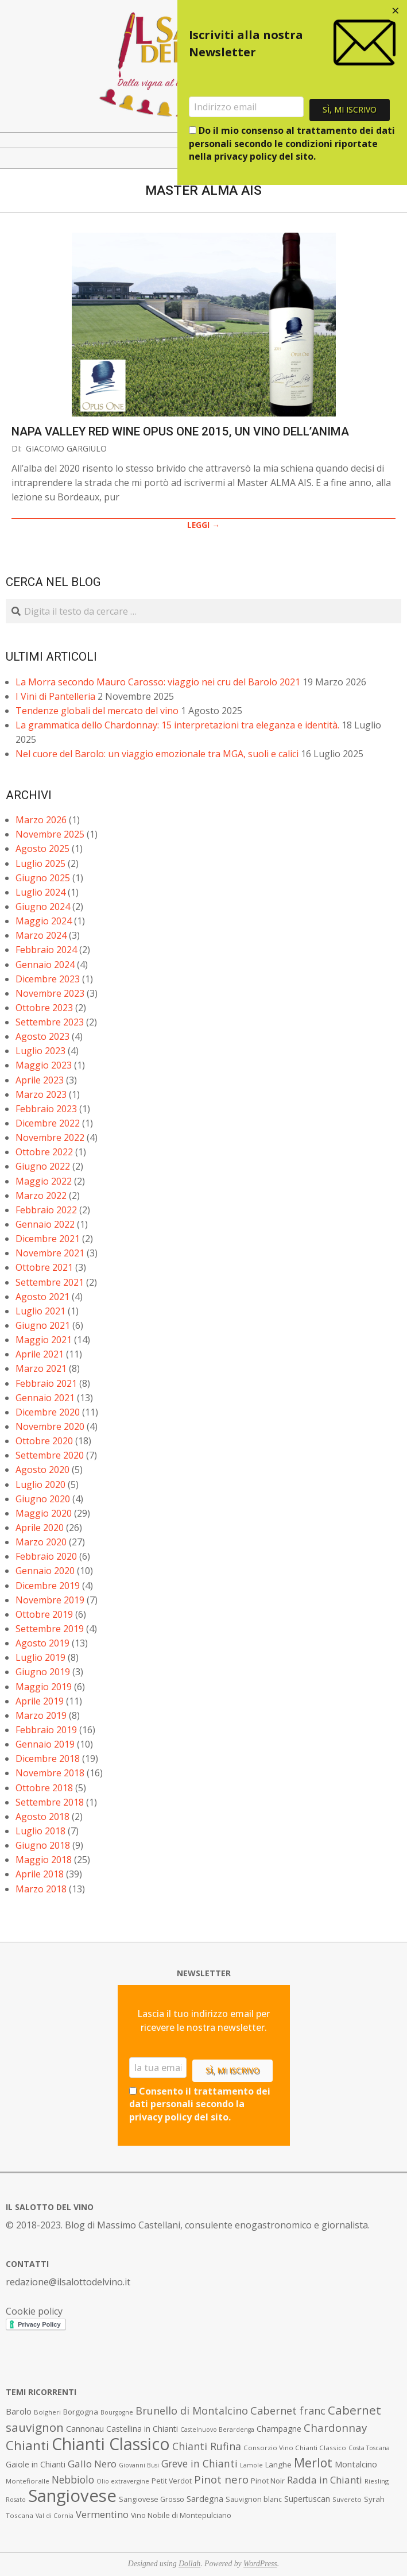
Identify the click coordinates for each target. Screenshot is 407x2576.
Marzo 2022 (41, 1195)
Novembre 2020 (49, 1426)
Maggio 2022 (43, 1181)
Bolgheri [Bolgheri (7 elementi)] (47, 2412)
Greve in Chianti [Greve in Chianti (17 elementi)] (199, 2463)
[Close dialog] (395, 11)
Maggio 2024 (43, 921)
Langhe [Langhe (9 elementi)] (278, 2464)
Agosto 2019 (42, 1643)
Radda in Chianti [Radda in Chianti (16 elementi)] (324, 2479)
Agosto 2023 (42, 1036)
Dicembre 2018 (47, 1758)
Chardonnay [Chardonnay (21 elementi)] (335, 2427)
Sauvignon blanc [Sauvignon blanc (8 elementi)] (254, 2499)
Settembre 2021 (49, 1282)
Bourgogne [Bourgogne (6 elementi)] (116, 2412)
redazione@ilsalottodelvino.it (68, 2282)
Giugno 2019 (42, 1671)
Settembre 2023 (49, 1022)
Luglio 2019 (40, 1657)
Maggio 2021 (43, 1339)
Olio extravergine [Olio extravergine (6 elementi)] (122, 2481)
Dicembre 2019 (47, 1585)
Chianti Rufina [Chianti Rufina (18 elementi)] (206, 2446)
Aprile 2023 (39, 1080)
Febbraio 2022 (46, 1210)
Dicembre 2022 (47, 1123)
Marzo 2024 (41, 935)
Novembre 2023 (49, 993)
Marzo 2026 (41, 819)
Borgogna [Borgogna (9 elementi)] (80, 2412)
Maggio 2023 (43, 1065)
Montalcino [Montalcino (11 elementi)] (356, 2464)
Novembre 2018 (49, 1773)
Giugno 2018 (42, 1845)
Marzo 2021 (41, 1368)
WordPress (260, 2563)
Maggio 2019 (43, 1686)
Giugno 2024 (42, 906)
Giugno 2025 (42, 877)
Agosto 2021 (42, 1296)
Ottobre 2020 (44, 1440)
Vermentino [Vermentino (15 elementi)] (102, 2514)
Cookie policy (34, 2311)
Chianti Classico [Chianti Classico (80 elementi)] (111, 2444)
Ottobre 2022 (44, 1152)
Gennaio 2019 (45, 1744)
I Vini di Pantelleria (55, 696)
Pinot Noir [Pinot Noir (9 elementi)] (268, 2480)
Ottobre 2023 (44, 1007)
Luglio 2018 (40, 1831)
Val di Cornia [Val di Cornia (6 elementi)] (54, 2516)
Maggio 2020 (43, 1513)
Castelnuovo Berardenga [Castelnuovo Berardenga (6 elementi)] (217, 2429)
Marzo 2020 (41, 1542)
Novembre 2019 (49, 1600)
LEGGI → (203, 524)
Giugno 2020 (42, 1499)
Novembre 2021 (49, 1253)
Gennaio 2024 (45, 964)
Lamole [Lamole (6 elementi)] (251, 2465)
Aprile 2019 (39, 1701)
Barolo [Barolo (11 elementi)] (19, 2411)
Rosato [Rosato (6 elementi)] (16, 2500)
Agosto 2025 (42, 848)
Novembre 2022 (49, 1137)
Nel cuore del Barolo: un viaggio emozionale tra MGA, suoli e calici (157, 753)
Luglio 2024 (40, 892)
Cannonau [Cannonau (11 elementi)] (85, 2428)
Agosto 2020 (42, 1469)
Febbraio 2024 (46, 949)
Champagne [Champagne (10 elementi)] (279, 2428)
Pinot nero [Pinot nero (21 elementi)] (221, 2479)
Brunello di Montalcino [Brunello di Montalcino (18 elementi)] (191, 2410)
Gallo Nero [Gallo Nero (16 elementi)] (92, 2463)
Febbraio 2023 (46, 1108)
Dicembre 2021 (47, 1238)
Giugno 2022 (42, 1166)
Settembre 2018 (49, 1802)
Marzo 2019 (41, 1715)
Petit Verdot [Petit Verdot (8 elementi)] (172, 2481)
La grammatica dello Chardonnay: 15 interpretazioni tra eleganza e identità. (177, 725)
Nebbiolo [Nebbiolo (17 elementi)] (73, 2479)
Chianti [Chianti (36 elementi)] (27, 2445)
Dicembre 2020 (47, 1412)
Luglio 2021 (40, 1311)
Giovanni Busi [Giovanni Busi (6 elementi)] (139, 2465)
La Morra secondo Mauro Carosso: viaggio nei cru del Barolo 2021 (157, 682)
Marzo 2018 (41, 1889)
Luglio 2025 (40, 863)
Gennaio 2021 (45, 1397)
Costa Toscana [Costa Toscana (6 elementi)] (369, 2448)
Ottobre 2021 (44, 1267)
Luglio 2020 (40, 1484)
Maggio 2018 (43, 1859)
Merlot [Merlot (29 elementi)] (313, 2462)
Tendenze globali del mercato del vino (97, 710)
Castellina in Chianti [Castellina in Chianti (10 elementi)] (142, 2428)
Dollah (189, 2563)
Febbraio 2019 (46, 1729)
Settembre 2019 (49, 1628)
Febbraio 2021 (46, 1383)
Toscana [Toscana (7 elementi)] (19, 2515)
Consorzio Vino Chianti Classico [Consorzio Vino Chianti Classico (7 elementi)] (294, 2447)
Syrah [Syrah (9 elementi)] (374, 2499)
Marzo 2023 (41, 1094)
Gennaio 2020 (45, 1570)
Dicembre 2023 (47, 979)
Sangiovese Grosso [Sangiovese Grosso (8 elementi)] (151, 2499)
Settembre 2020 (49, 1455)
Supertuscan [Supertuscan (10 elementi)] (307, 2498)
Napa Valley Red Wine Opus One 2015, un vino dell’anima (180, 431)
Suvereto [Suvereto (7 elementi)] (347, 2499)
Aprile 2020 (39, 1527)
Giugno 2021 (42, 1325)
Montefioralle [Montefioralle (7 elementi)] (27, 2481)
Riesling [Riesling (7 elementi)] (377, 2481)
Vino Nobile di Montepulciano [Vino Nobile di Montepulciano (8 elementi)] (181, 2515)
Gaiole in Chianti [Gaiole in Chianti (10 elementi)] (35, 2464)
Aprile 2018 (39, 1874)
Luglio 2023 (40, 1050)
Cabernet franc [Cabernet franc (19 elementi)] (287, 2410)
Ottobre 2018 (44, 1787)
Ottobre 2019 (44, 1614)
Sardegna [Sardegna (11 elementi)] (205, 2498)
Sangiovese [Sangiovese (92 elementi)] (72, 2495)
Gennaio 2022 (45, 1224)
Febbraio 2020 (46, 1556)
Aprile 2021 (39, 1354)
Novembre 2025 (49, 834)
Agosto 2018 (42, 1816)
